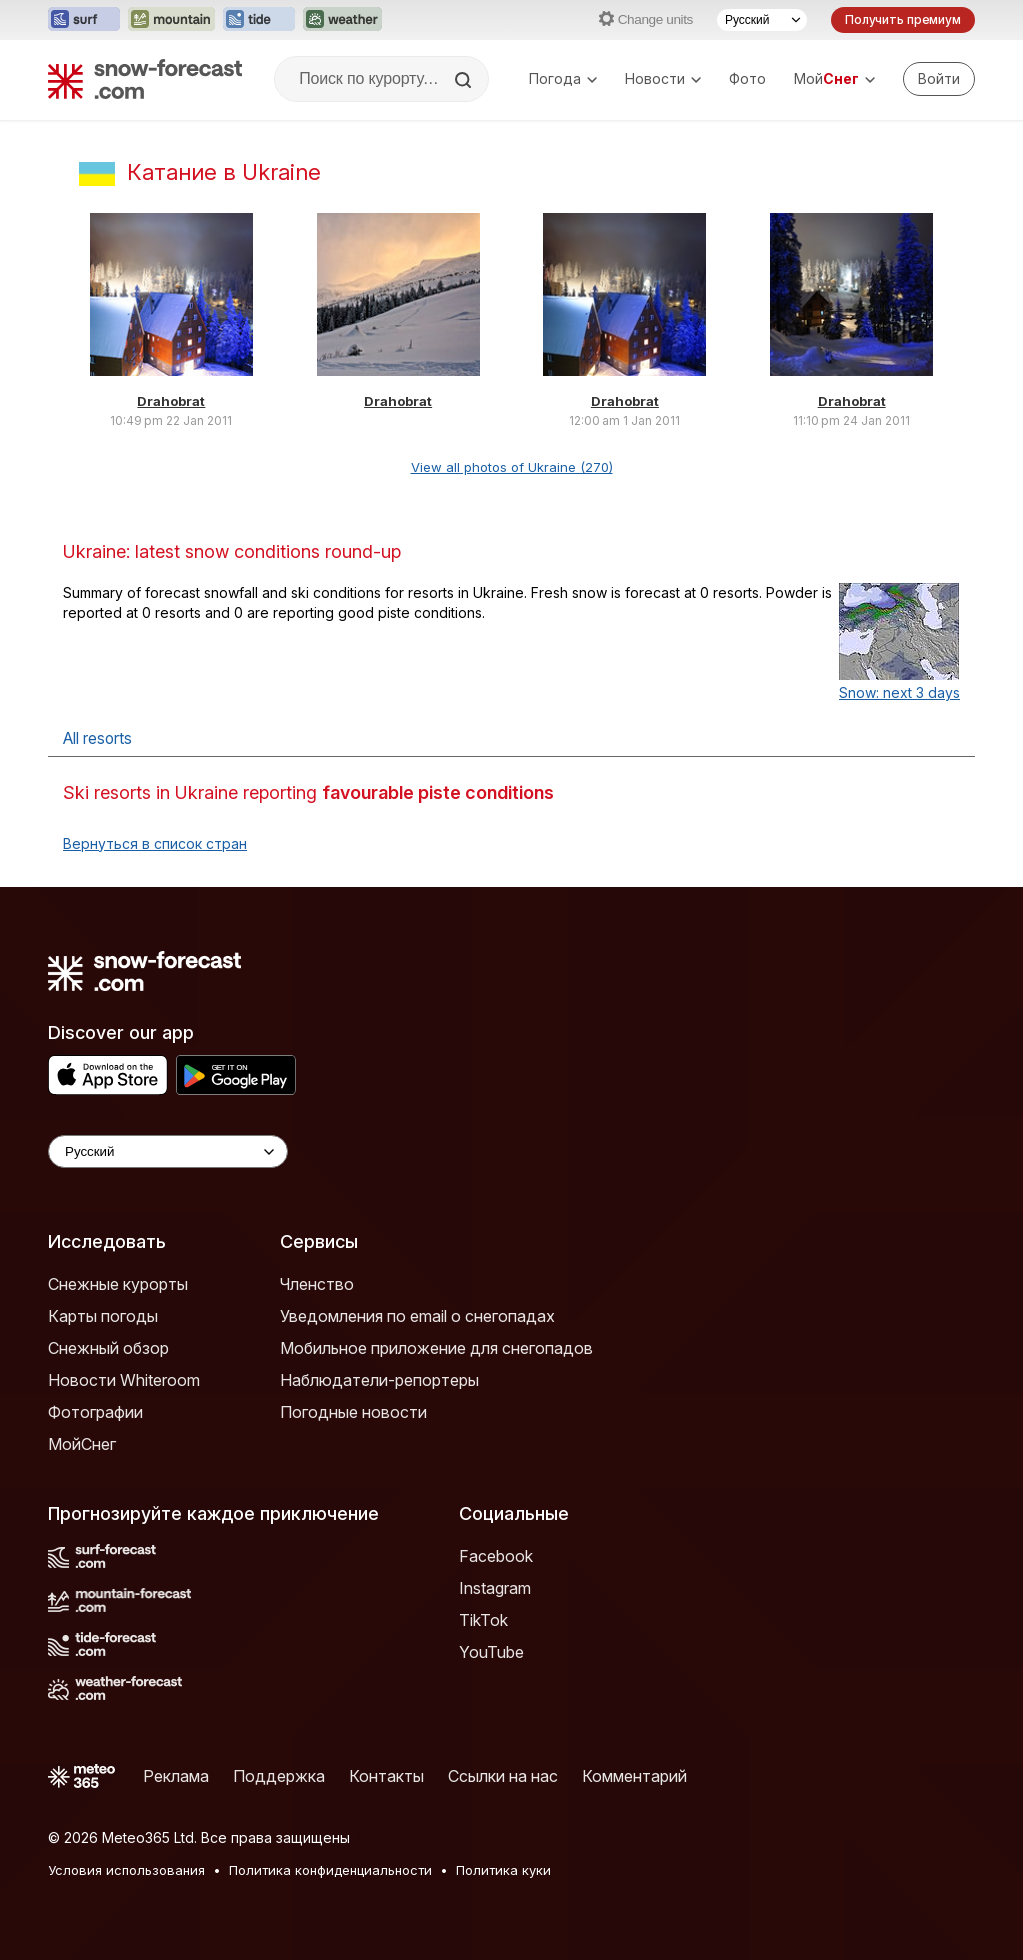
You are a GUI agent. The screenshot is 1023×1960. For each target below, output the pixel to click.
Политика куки (503, 1870)
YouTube (491, 1652)
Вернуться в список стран (155, 843)
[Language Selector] (168, 1151)
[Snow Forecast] (145, 79)
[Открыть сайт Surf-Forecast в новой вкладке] (84, 20)
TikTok (483, 1620)
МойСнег (82, 1444)
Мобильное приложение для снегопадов (436, 1348)
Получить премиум (903, 19)
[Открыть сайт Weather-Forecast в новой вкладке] (342, 20)
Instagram (495, 1588)
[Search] (465, 80)
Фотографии (95, 1412)
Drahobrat (171, 401)
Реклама (176, 1776)
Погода (563, 78)
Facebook (496, 1556)
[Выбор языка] (762, 20)
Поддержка (279, 1776)
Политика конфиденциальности (330, 1870)
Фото (747, 78)
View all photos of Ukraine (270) (512, 467)
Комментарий (634, 1776)
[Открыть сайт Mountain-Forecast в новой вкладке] (171, 20)
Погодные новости (353, 1412)
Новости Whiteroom (124, 1380)
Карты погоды (103, 1316)
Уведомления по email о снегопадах (417, 1316)
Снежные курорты (118, 1284)
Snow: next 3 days (899, 692)
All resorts (97, 738)
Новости (663, 78)
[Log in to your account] (939, 79)
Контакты (386, 1776)
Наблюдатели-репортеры (379, 1380)
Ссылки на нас (503, 1776)
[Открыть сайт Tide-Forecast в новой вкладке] (259, 20)
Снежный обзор (108, 1348)
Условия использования (126, 1870)
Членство (317, 1284)
